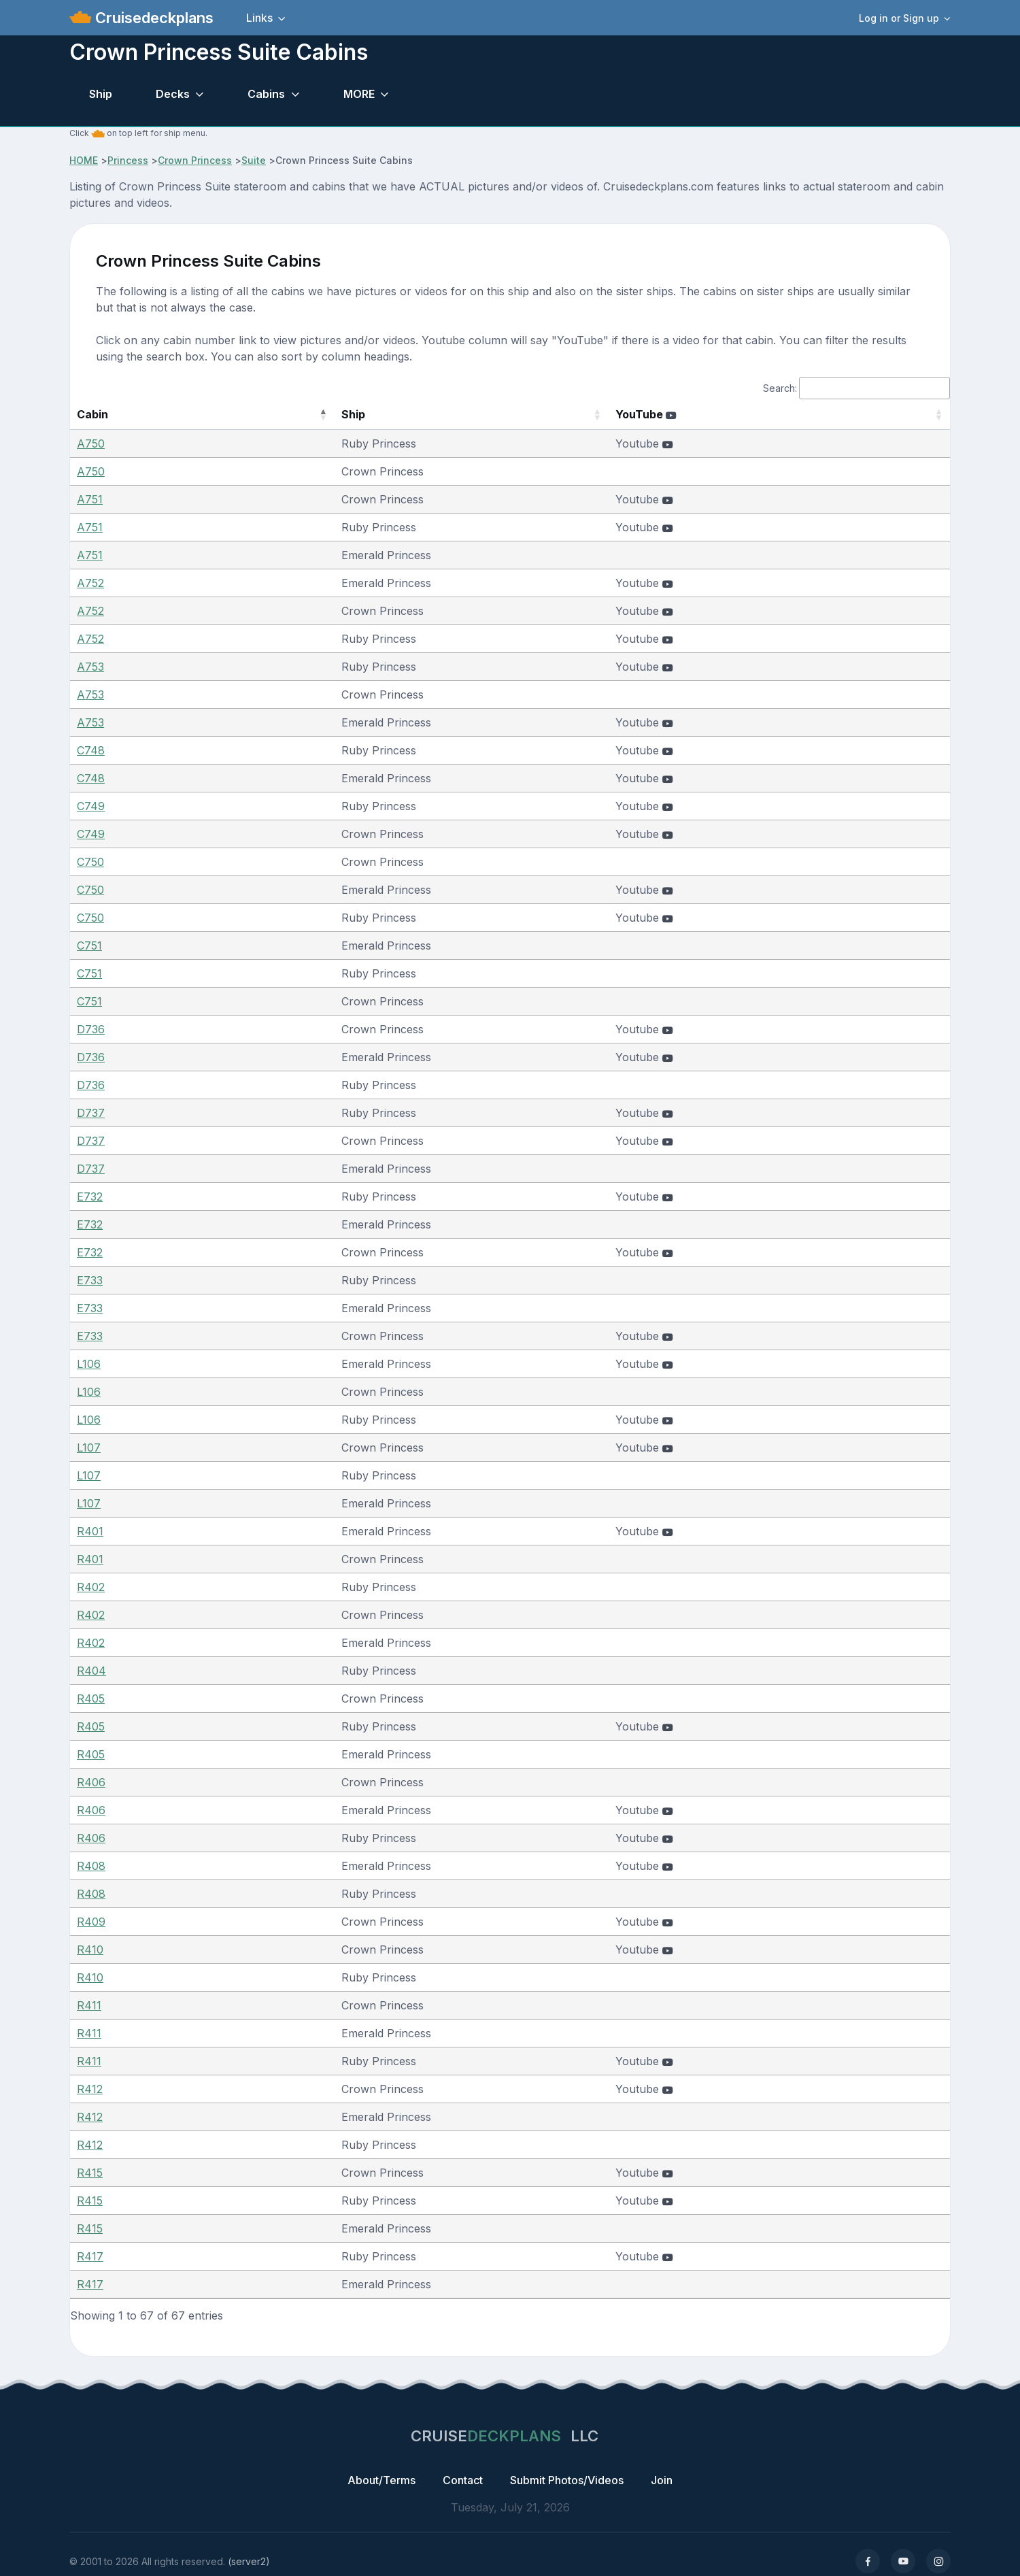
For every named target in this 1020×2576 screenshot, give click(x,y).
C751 (89, 945)
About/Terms (381, 2480)
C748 (91, 750)
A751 (90, 499)
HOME (83, 160)
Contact (463, 2480)
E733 (90, 1280)
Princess (127, 160)
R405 (91, 1698)
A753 (90, 666)
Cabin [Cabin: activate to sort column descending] (92, 414)
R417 (90, 2256)
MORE (359, 94)
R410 (90, 1949)
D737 (91, 1113)
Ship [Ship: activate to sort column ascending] (289, 414)
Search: (856, 388)
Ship (100, 94)
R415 (90, 2172)
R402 (91, 1587)
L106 (89, 1364)
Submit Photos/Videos (567, 2480)
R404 (91, 1670)
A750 (91, 443)
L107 (89, 1447)
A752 (90, 583)
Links (259, 17)
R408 (91, 1866)
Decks (173, 94)
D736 (91, 1029)
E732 (90, 1196)
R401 (90, 1531)
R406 (91, 1782)
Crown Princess (195, 160)
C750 (90, 862)
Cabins (266, 94)
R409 (91, 1921)
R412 (90, 2089)
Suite (253, 160)
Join (662, 2480)
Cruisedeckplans (152, 18)
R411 (89, 2005)
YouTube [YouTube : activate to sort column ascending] (679, 414)
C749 (91, 806)
